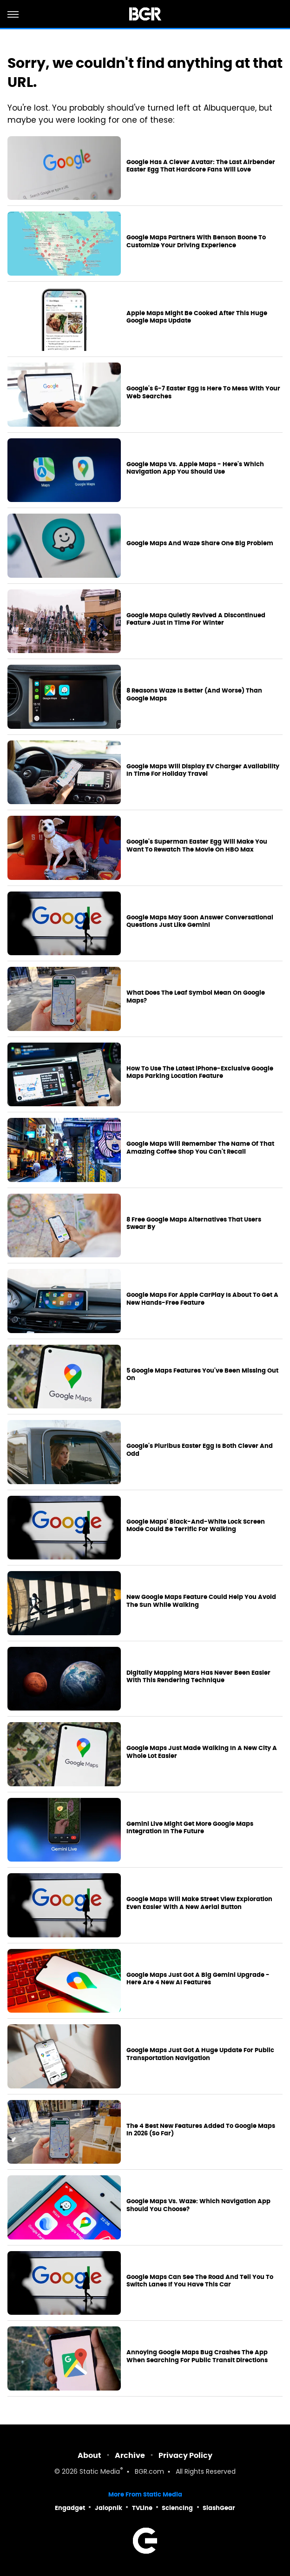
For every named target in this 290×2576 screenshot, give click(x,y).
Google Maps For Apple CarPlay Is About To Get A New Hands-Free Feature (202, 1299)
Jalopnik (108, 2508)
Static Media (99, 2472)
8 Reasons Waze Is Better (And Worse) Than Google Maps (194, 694)
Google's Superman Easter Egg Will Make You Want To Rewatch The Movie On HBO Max (196, 845)
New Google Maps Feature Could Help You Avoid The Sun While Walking (201, 1601)
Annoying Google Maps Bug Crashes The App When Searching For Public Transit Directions (197, 2356)
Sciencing (177, 2508)
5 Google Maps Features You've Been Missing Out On (202, 1374)
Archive (130, 2455)
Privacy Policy (185, 2455)
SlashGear (219, 2508)
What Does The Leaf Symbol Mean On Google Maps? (195, 996)
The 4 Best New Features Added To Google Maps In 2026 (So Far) (200, 2130)
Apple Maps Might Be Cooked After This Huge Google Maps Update (196, 317)
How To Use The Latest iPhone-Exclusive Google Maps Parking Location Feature (199, 1072)
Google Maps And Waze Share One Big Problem (199, 543)
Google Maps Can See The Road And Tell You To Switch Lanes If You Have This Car (199, 2281)
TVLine (142, 2508)
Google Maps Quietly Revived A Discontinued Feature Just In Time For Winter (195, 619)
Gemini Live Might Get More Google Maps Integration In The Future (189, 1828)
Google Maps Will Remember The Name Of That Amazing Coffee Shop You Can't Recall (200, 1148)
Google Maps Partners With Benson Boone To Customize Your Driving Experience (196, 241)
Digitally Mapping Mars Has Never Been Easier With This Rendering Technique (198, 1676)
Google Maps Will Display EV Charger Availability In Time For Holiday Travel (202, 770)
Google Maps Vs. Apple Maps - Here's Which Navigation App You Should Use (195, 468)
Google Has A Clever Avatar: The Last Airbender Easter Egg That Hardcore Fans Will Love (200, 166)
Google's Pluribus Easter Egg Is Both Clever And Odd (199, 1450)
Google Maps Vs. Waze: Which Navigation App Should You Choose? (198, 2205)
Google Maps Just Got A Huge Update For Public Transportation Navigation (200, 2054)
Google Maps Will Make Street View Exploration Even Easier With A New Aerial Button (199, 1903)
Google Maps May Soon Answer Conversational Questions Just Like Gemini (199, 921)
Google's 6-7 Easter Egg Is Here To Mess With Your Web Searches (203, 392)
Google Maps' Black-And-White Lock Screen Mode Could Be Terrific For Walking (195, 1525)
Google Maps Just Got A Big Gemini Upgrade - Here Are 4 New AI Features (198, 1979)
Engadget (70, 2508)
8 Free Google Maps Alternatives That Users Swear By (193, 1223)
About (89, 2455)
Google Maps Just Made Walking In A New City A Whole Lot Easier (201, 1752)
